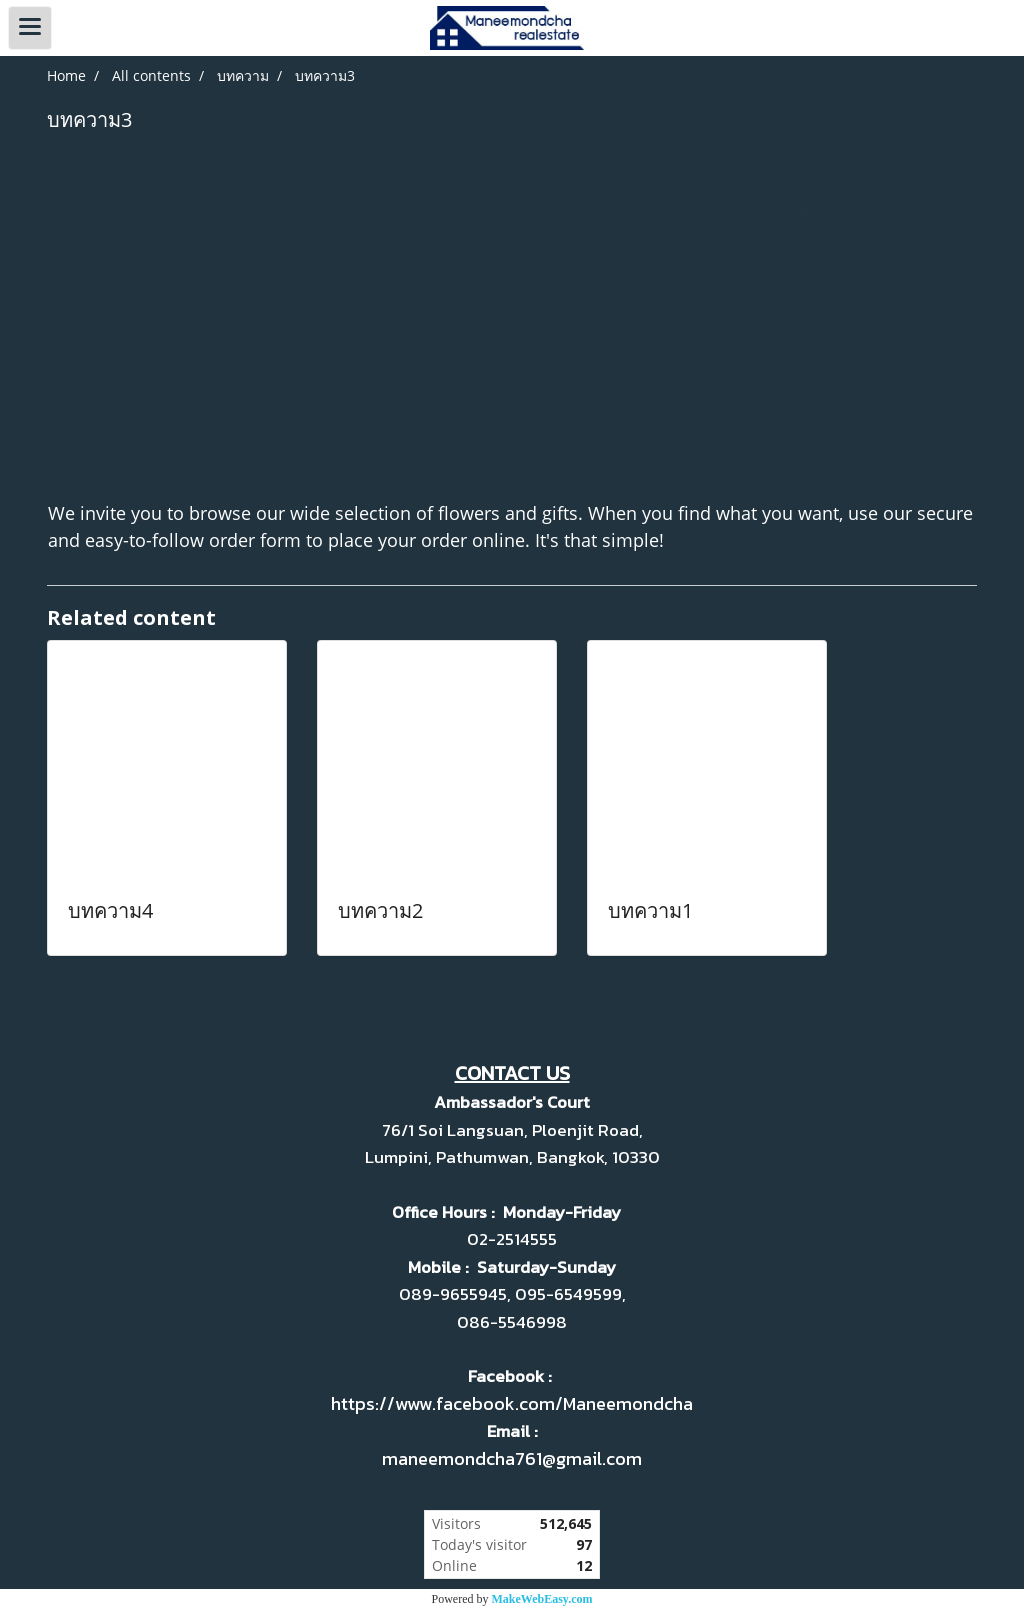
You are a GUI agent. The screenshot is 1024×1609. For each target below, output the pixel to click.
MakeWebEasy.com (542, 1599)
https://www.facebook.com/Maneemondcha (512, 1403)
